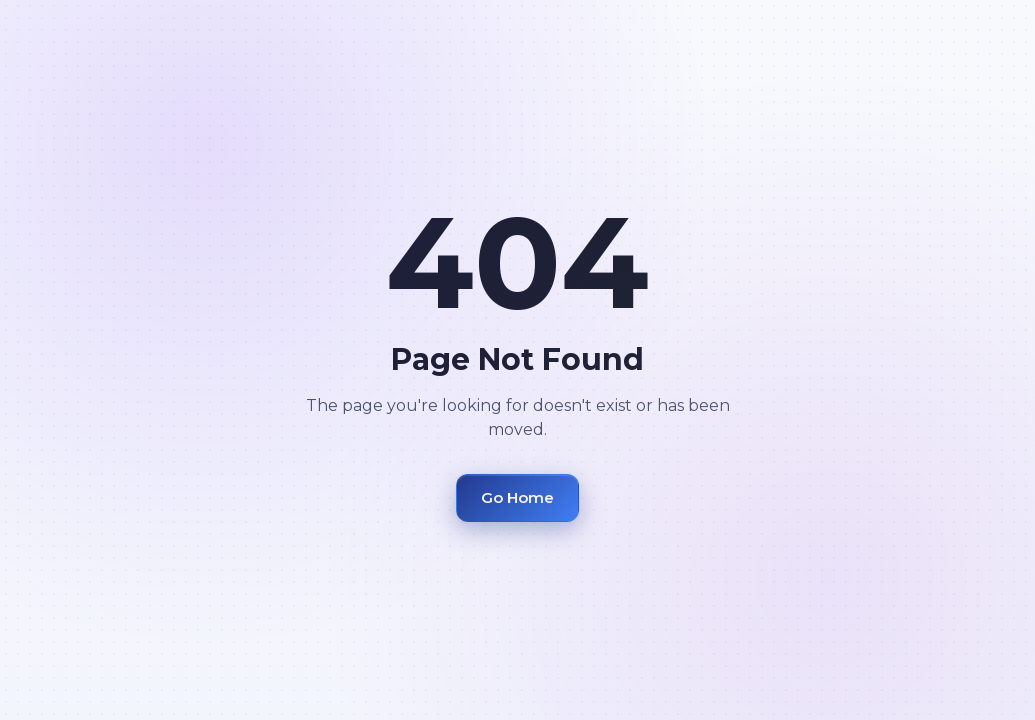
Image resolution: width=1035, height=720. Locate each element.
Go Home (517, 497)
